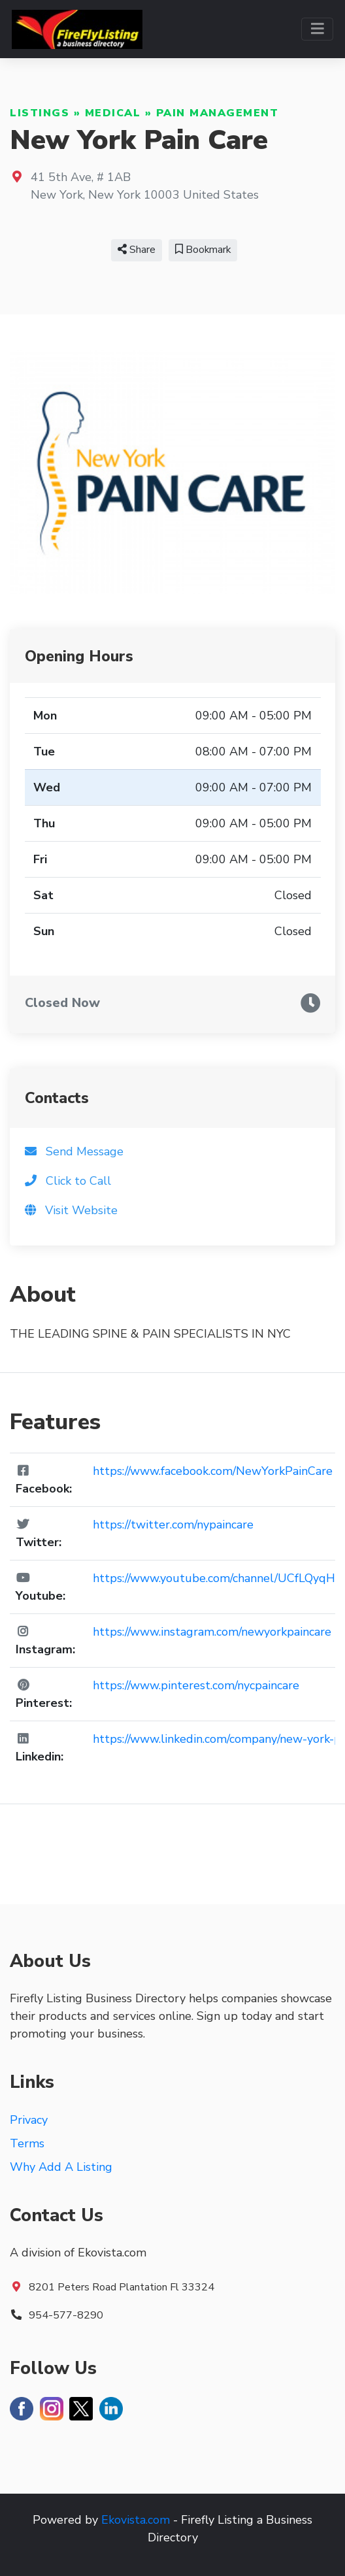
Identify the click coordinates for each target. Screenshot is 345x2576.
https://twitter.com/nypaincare (173, 1524)
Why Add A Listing (61, 2167)
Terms (27, 2143)
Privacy (29, 2120)
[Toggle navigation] (317, 29)
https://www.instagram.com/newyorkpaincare (212, 1632)
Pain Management (217, 113)
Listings (39, 113)
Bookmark (203, 249)
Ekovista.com (135, 2520)
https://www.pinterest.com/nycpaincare (196, 1685)
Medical (113, 113)
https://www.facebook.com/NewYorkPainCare (213, 1471)
